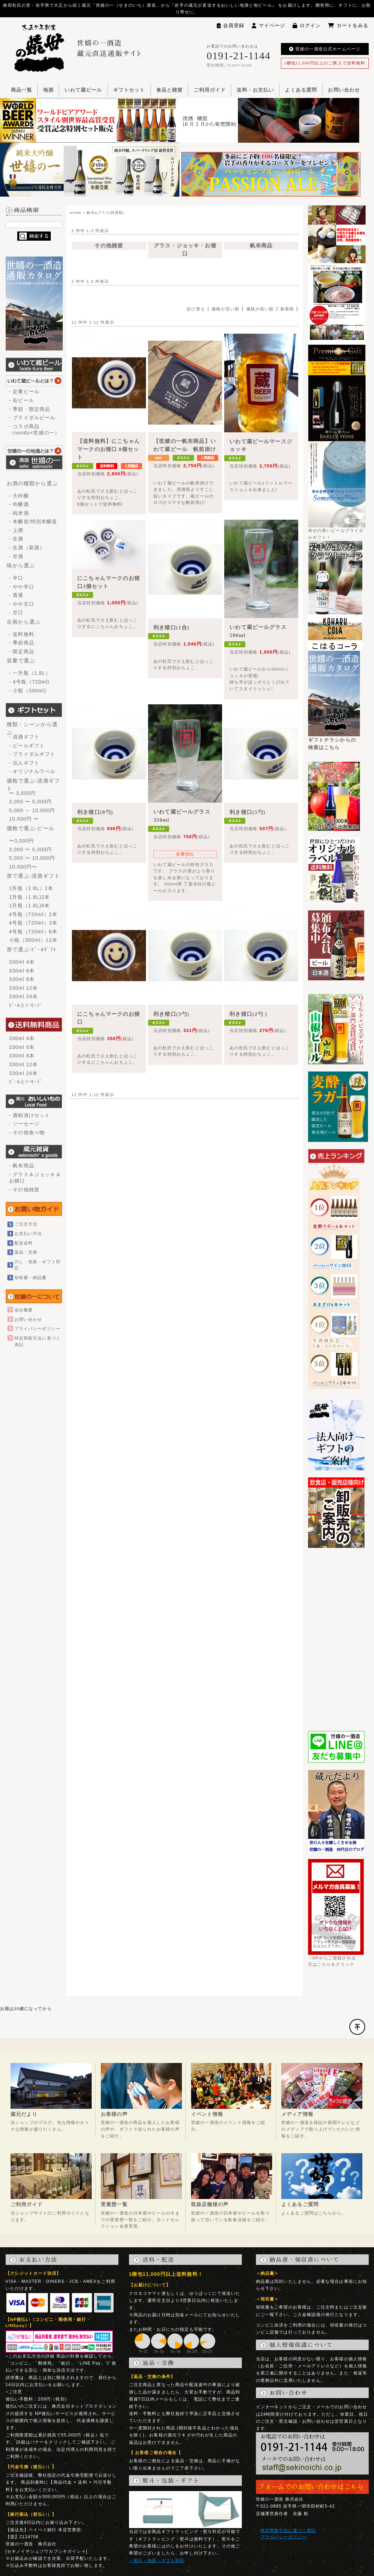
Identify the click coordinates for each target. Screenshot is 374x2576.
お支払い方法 (28, 1233)
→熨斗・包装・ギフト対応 (157, 2560)
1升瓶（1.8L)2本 (29, 897)
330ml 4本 (22, 962)
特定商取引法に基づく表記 (288, 2530)
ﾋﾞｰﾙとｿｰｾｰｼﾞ (25, 1005)
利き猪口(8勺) (95, 812)
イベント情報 (207, 2114)
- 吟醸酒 (19, 504)
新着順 (287, 309)
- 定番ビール (24, 391)
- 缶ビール (21, 400)
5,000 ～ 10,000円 (32, 810)
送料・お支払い (255, 90)
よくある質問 (301, 90)
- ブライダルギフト (32, 754)
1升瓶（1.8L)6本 (29, 905)
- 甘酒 (16, 556)
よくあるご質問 (300, 2204)
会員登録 (231, 25)
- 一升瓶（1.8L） (30, 673)
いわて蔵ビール (83, 90)
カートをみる (348, 25)
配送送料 (23, 1243)
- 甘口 (16, 612)
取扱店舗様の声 (209, 2204)
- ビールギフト (27, 745)
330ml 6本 (22, 971)
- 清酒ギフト (24, 737)
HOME (76, 213)
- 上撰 (16, 530)
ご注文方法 (26, 1224)
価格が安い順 (225, 309)
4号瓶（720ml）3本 (33, 923)
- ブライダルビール (32, 417)
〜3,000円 (21, 841)
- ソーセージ (24, 1123)
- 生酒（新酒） (27, 547)
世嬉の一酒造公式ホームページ (324, 49)
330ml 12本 (23, 988)
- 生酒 (16, 539)
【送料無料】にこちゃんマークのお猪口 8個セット (108, 449)
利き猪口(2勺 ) (248, 1014)
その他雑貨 (108, 245)
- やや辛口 (21, 586)
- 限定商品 (21, 651)
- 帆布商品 (21, 1165)
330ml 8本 (22, 979)
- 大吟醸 (19, 496)
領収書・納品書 (30, 1277)
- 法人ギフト (24, 763)
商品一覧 (21, 90)
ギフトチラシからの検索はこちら (334, 741)
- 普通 (16, 595)
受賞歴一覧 (114, 2204)
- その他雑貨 (24, 1189)
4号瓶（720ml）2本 (33, 914)
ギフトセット (129, 90)
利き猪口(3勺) (171, 1014)
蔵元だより (24, 2114)
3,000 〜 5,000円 (30, 801)
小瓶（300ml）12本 (33, 940)
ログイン (307, 25)
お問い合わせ (344, 90)
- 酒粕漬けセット (29, 1115)
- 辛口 (16, 578)
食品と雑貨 (169, 90)
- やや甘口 (21, 604)
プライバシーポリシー (37, 1328)
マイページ (269, 25)
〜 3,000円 (22, 793)
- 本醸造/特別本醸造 (33, 521)
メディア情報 (297, 2114)
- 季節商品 (21, 642)
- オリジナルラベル (32, 771)
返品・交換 (26, 1252)
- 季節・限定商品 (29, 409)
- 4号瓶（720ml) (29, 682)
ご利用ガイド (210, 90)
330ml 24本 (23, 996)
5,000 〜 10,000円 (32, 858)
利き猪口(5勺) (247, 812)
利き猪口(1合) (171, 627)
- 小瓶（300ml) (28, 690)
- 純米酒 (19, 513)
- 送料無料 (21, 634)
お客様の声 (114, 2114)
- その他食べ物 (27, 1132)
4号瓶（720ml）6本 (33, 931)
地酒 (48, 90)
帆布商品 (261, 245)
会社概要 (23, 1310)
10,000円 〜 (24, 819)
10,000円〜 (23, 867)
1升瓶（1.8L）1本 (31, 888)
